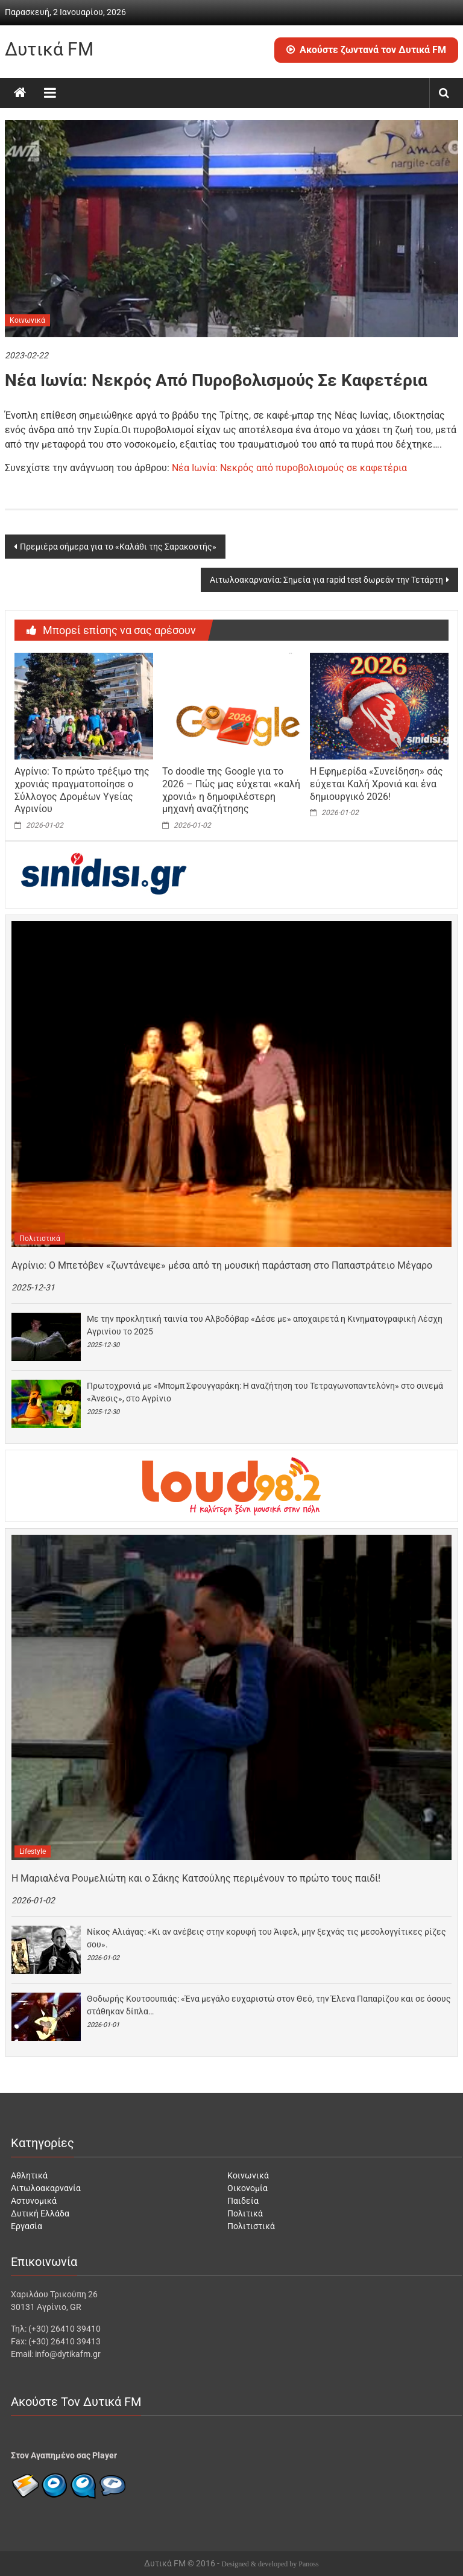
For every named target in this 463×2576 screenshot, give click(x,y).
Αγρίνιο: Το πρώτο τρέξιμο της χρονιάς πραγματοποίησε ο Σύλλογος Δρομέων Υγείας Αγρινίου (82, 790)
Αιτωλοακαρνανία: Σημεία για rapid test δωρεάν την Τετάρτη (326, 580)
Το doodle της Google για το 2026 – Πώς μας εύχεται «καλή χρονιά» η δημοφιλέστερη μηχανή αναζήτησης (231, 790)
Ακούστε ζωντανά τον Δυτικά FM (366, 50)
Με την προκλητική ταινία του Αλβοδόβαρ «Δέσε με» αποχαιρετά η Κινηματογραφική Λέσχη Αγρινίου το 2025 (265, 1325)
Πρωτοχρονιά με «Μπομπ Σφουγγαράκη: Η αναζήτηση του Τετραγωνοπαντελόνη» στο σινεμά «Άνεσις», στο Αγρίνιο (265, 1392)
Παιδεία (243, 2201)
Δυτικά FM (49, 49)
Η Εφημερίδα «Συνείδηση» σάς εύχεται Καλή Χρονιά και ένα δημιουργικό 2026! (376, 784)
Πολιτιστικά (39, 1238)
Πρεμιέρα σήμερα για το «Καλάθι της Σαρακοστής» (118, 546)
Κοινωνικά (27, 320)
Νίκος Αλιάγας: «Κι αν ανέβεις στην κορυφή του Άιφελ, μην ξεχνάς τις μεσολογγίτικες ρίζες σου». (266, 1938)
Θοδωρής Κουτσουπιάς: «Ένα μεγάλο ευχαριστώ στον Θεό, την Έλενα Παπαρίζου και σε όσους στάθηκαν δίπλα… (269, 2005)
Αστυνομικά (34, 2201)
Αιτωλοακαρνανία (46, 2188)
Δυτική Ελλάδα (40, 2213)
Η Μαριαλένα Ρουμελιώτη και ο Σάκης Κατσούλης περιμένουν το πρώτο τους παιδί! (195, 1878)
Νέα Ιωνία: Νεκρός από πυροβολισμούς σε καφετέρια (289, 468)
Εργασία (26, 2226)
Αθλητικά (29, 2175)
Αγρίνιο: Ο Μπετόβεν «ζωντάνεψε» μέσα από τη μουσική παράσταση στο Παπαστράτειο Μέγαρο (221, 1265)
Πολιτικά (245, 2213)
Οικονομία (247, 2188)
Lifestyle (32, 1851)
